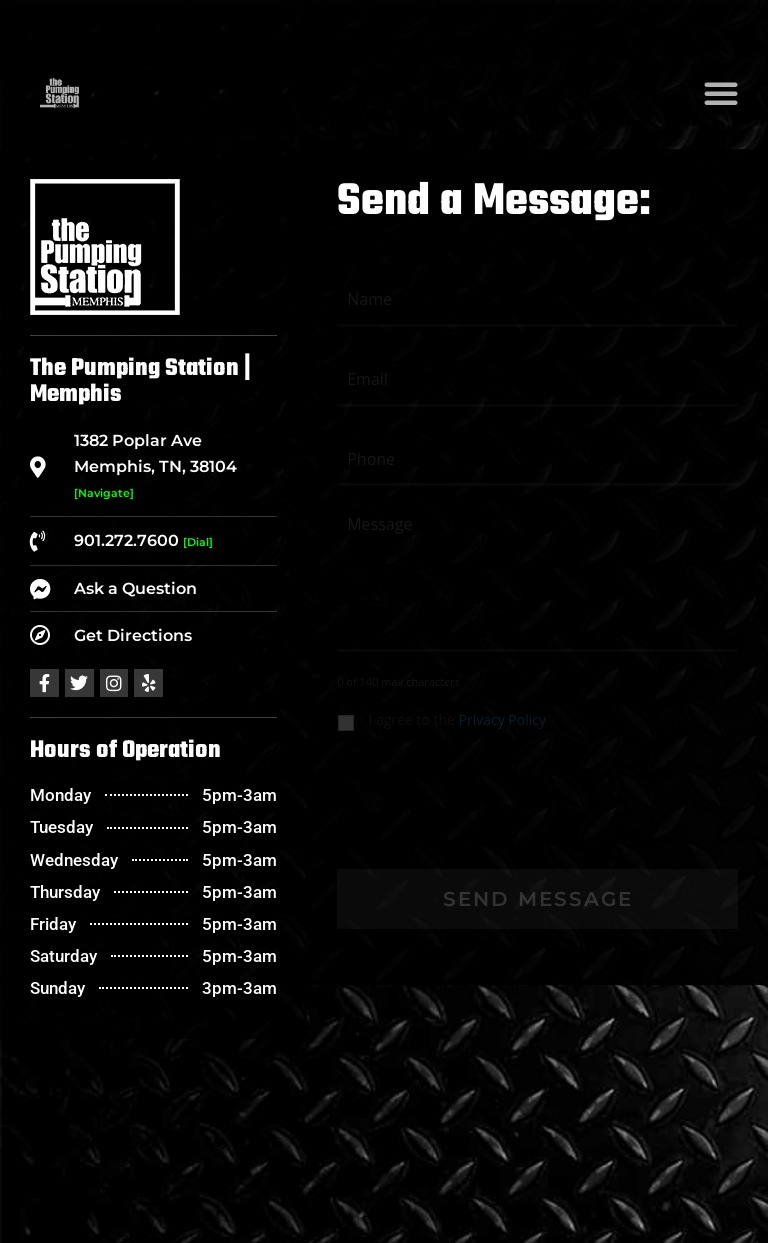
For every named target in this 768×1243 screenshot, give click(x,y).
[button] (721, 93)
